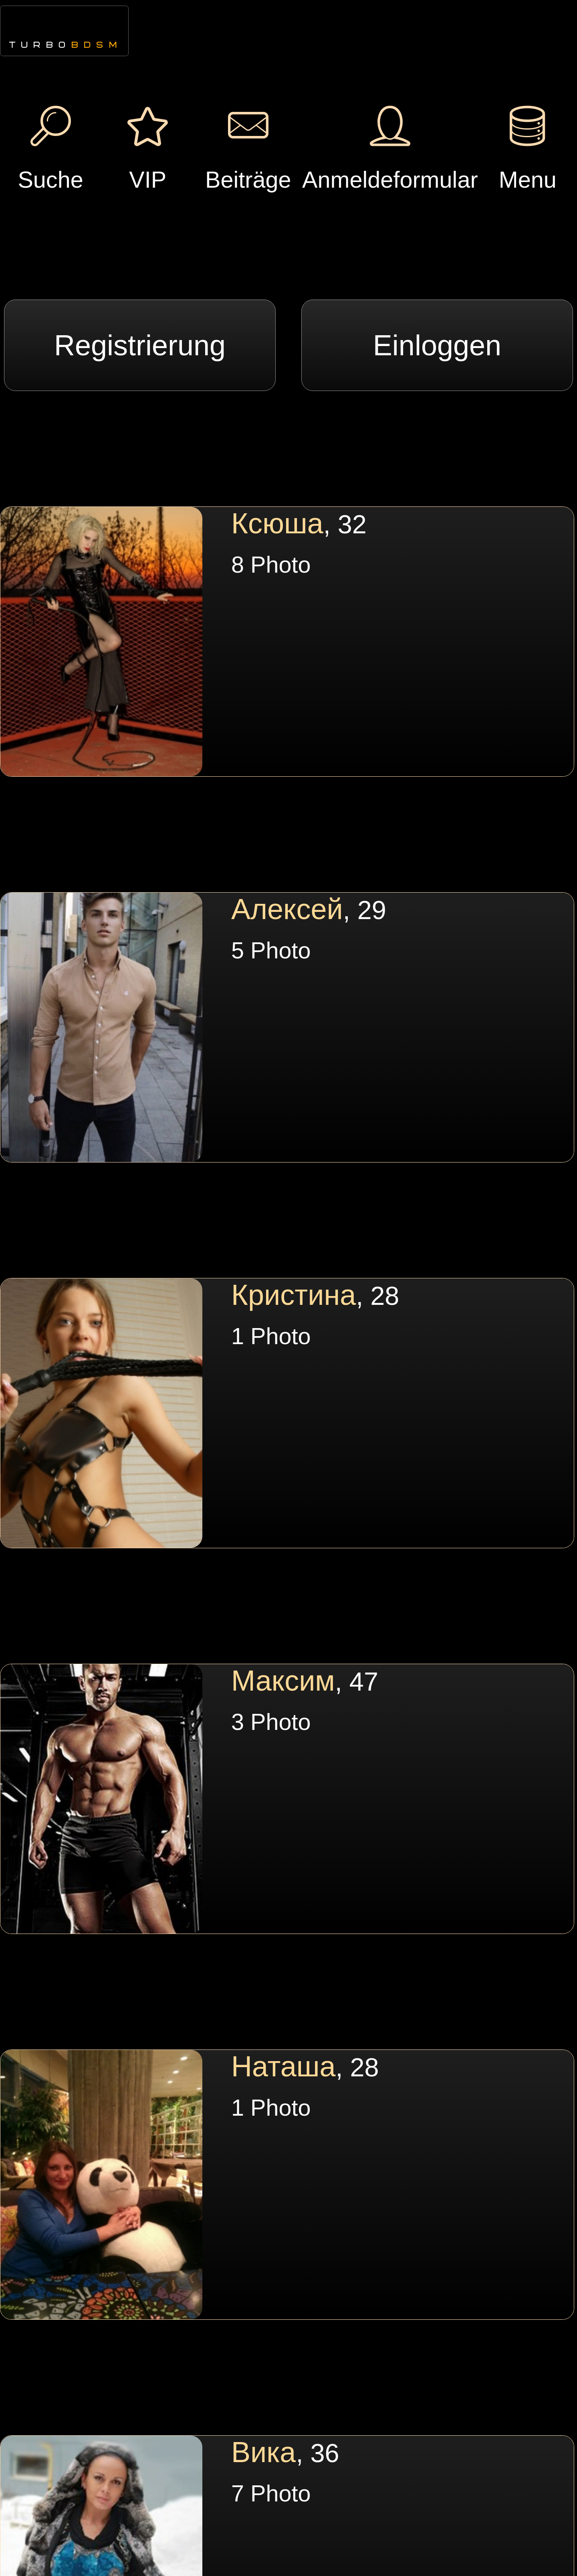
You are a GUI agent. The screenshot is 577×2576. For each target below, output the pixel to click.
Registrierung (140, 345)
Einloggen (437, 345)
